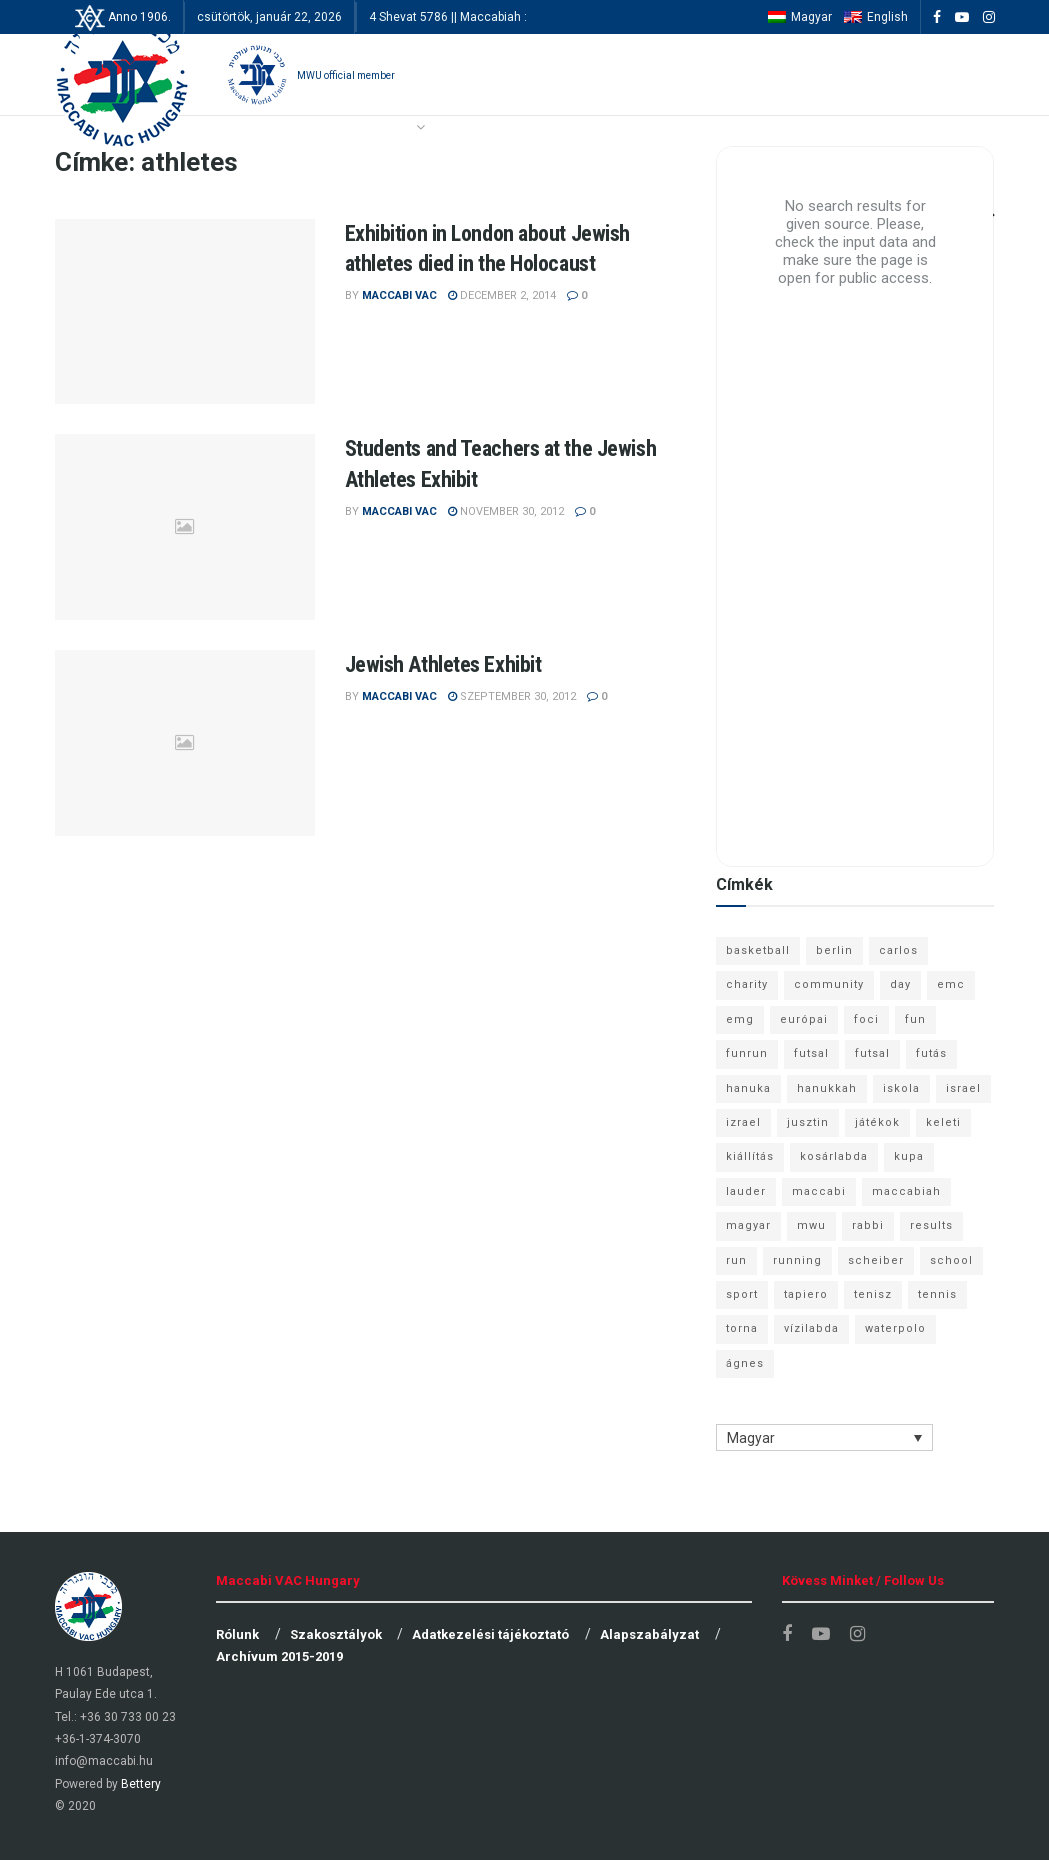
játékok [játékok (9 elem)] (877, 1122)
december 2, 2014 (502, 295)
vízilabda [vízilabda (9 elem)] (811, 1328)
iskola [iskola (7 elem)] (901, 1088)
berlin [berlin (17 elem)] (834, 950)
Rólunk (237, 1634)
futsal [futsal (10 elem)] (872, 1053)
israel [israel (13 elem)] (963, 1088)
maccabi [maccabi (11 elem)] (819, 1191)
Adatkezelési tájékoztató (490, 1634)
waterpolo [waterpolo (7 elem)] (895, 1328)
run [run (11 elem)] (736, 1260)
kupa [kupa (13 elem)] (909, 1156)
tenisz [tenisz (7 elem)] (873, 1294)
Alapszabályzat (649, 1634)
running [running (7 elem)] (797, 1260)
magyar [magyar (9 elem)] (748, 1225)
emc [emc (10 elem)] (951, 984)
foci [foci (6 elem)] (866, 1019)
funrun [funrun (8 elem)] (747, 1053)
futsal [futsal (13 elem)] (811, 1053)
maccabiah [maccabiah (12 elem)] (906, 1191)
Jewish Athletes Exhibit (443, 664)
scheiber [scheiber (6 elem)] (876, 1260)
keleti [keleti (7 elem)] (943, 1122)
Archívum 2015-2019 (279, 1656)
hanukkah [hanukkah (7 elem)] (827, 1088)
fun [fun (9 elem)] (915, 1019)
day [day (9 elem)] (900, 984)
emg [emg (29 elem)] (740, 1019)
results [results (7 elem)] (931, 1225)
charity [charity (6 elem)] (747, 984)
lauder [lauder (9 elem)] (746, 1191)
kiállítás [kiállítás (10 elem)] (750, 1156)
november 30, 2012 (506, 511)
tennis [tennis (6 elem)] (937, 1294)
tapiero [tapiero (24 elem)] (806, 1294)
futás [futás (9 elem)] (931, 1053)
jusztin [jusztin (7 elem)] (808, 1122)
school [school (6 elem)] (951, 1260)
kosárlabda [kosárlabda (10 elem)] (834, 1156)
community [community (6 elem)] (829, 984)
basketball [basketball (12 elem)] (758, 950)
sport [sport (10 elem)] (742, 1294)
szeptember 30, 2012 (512, 696)
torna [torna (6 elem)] (742, 1328)
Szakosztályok (336, 1634)
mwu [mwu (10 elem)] (811, 1225)
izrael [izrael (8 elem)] (743, 1122)
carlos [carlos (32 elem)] (898, 950)
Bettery (141, 1784)
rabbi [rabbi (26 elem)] (868, 1225)
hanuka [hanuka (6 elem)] (748, 1088)
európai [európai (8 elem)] (804, 1019)
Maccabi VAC (399, 295)
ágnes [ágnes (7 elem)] (745, 1363)
